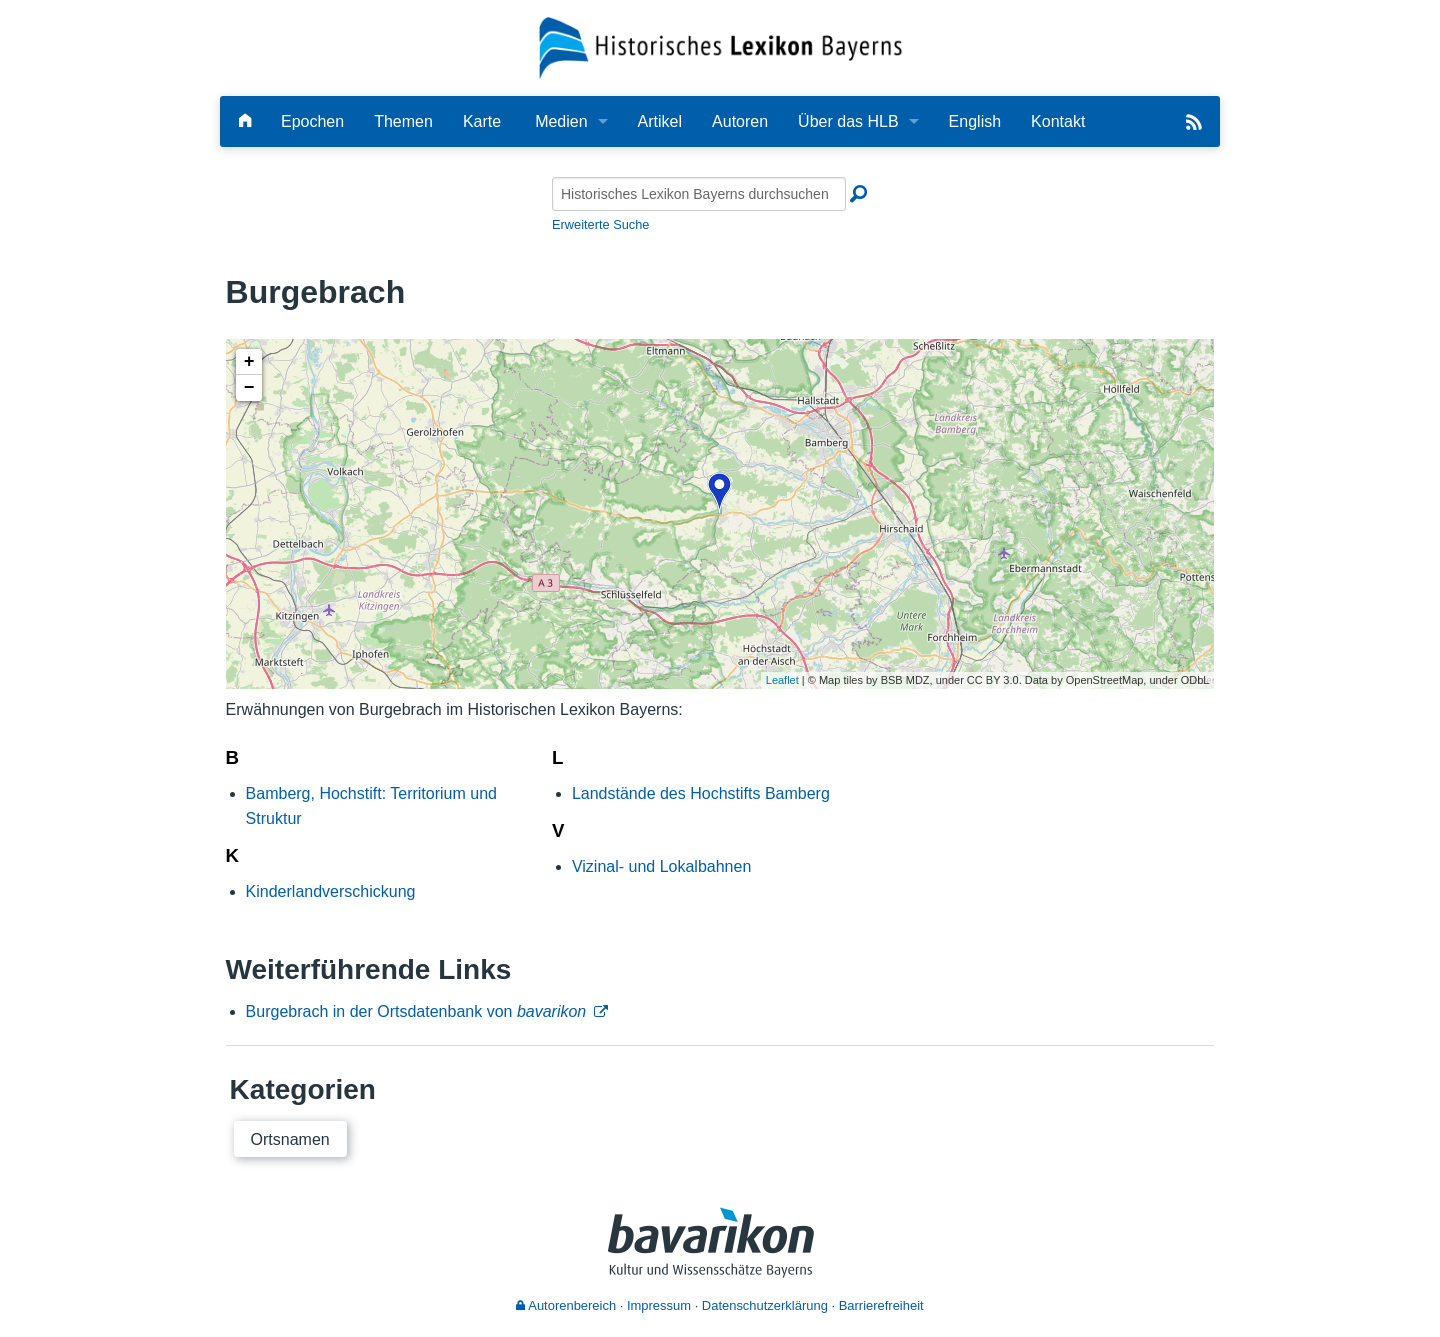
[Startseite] (720, 46)
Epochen (312, 121)
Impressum (659, 1305)
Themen (403, 121)
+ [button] (249, 362)
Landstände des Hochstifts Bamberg (701, 793)
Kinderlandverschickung (331, 891)
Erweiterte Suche (600, 224)
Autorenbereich (566, 1305)
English (975, 121)
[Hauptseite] (245, 121)
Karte (482, 121)
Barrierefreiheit (881, 1305)
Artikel (660, 121)
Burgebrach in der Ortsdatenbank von (416, 1011)
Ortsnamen (290, 1139)
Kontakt (1058, 121)
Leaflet (782, 680)
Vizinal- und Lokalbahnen (661, 866)
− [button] (249, 388)
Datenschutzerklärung (765, 1305)
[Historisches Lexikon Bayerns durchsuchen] (699, 194)
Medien (561, 121)
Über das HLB (848, 121)
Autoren (740, 121)
